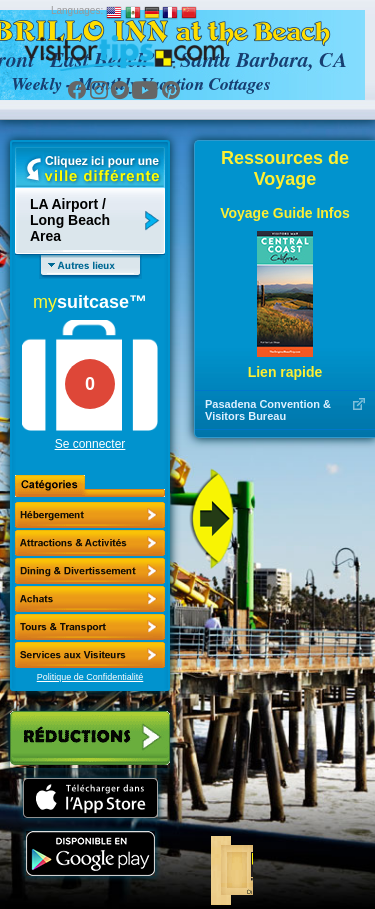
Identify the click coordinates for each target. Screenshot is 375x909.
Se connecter (90, 444)
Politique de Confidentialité (90, 677)
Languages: (77, 10)
